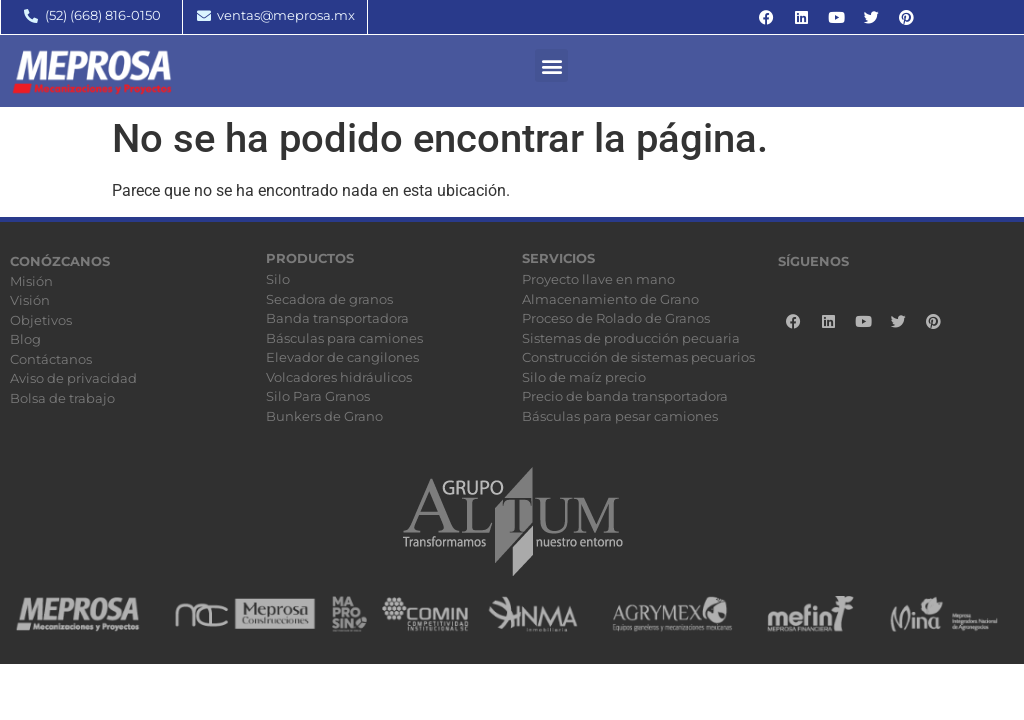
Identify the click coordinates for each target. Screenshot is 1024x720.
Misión (31, 281)
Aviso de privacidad (73, 378)
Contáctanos (51, 359)
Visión (30, 300)
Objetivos (41, 320)
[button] (551, 65)
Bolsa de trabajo (62, 398)
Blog (25, 339)
